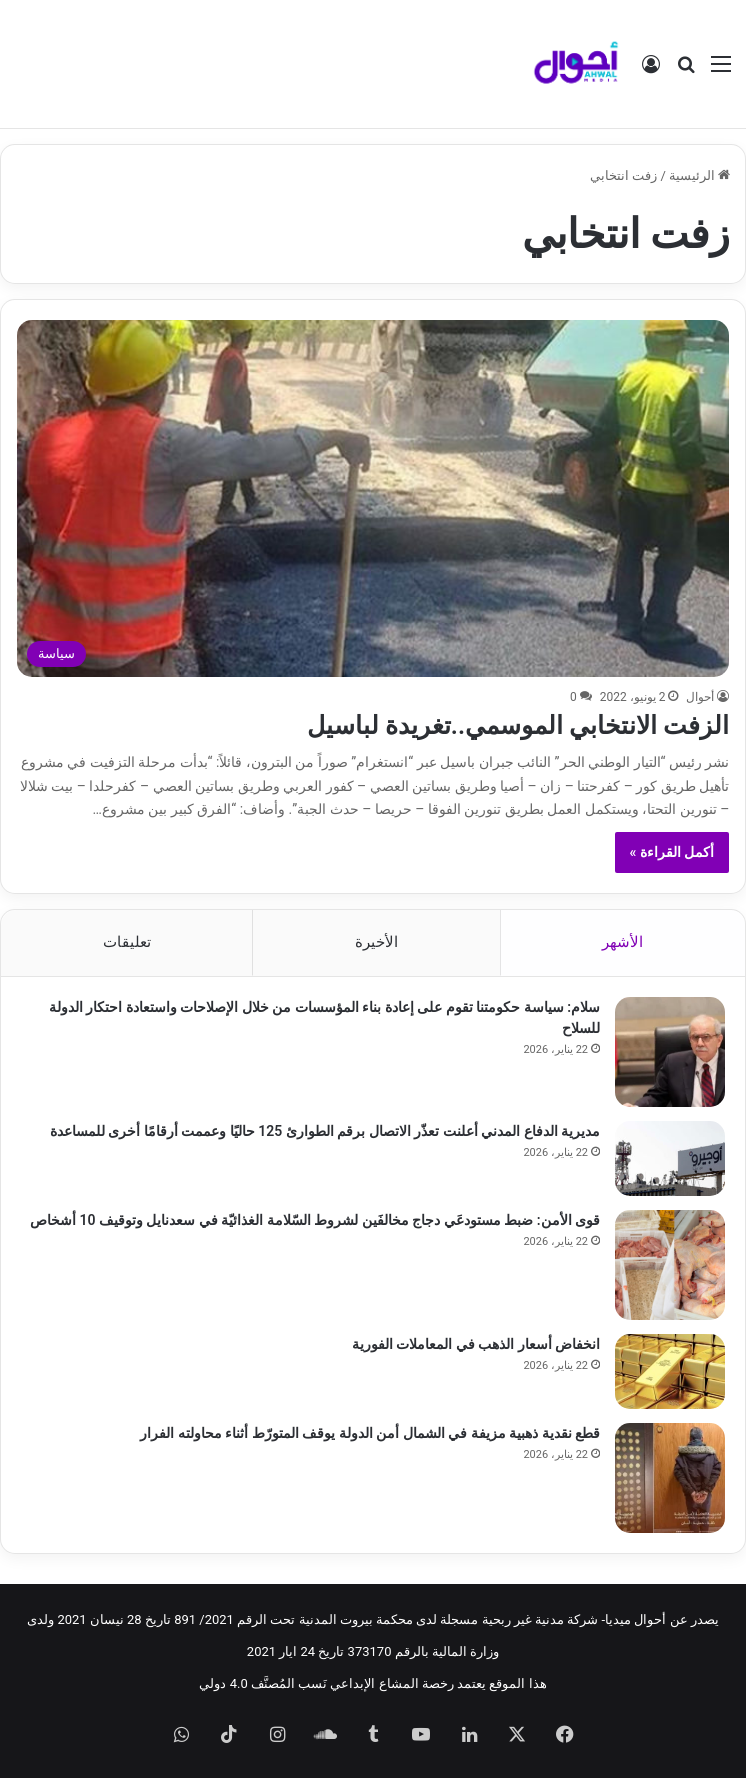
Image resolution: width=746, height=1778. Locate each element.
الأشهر (622, 942)
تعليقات (127, 942)
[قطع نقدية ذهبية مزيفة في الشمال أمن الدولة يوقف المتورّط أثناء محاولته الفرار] (670, 1478)
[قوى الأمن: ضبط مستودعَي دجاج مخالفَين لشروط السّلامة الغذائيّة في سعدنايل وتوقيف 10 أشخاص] (670, 1265)
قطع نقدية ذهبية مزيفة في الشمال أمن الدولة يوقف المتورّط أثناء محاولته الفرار (370, 1433)
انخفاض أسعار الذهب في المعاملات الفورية (476, 1344)
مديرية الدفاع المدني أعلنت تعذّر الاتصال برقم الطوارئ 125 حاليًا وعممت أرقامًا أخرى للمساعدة (325, 1131)
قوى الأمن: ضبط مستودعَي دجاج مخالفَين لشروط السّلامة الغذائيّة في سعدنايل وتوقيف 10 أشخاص (315, 1220)
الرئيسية (699, 175)
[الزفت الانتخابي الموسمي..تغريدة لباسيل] (373, 498)
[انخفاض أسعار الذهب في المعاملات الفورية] (670, 1371)
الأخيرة (376, 942)
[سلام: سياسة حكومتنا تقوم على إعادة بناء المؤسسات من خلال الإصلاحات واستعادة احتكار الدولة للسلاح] (670, 1052)
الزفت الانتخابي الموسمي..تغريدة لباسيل (518, 725)
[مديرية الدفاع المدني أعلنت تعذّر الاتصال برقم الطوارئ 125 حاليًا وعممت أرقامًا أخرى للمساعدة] (670, 1158)
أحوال (700, 697)
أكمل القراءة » (672, 852)
